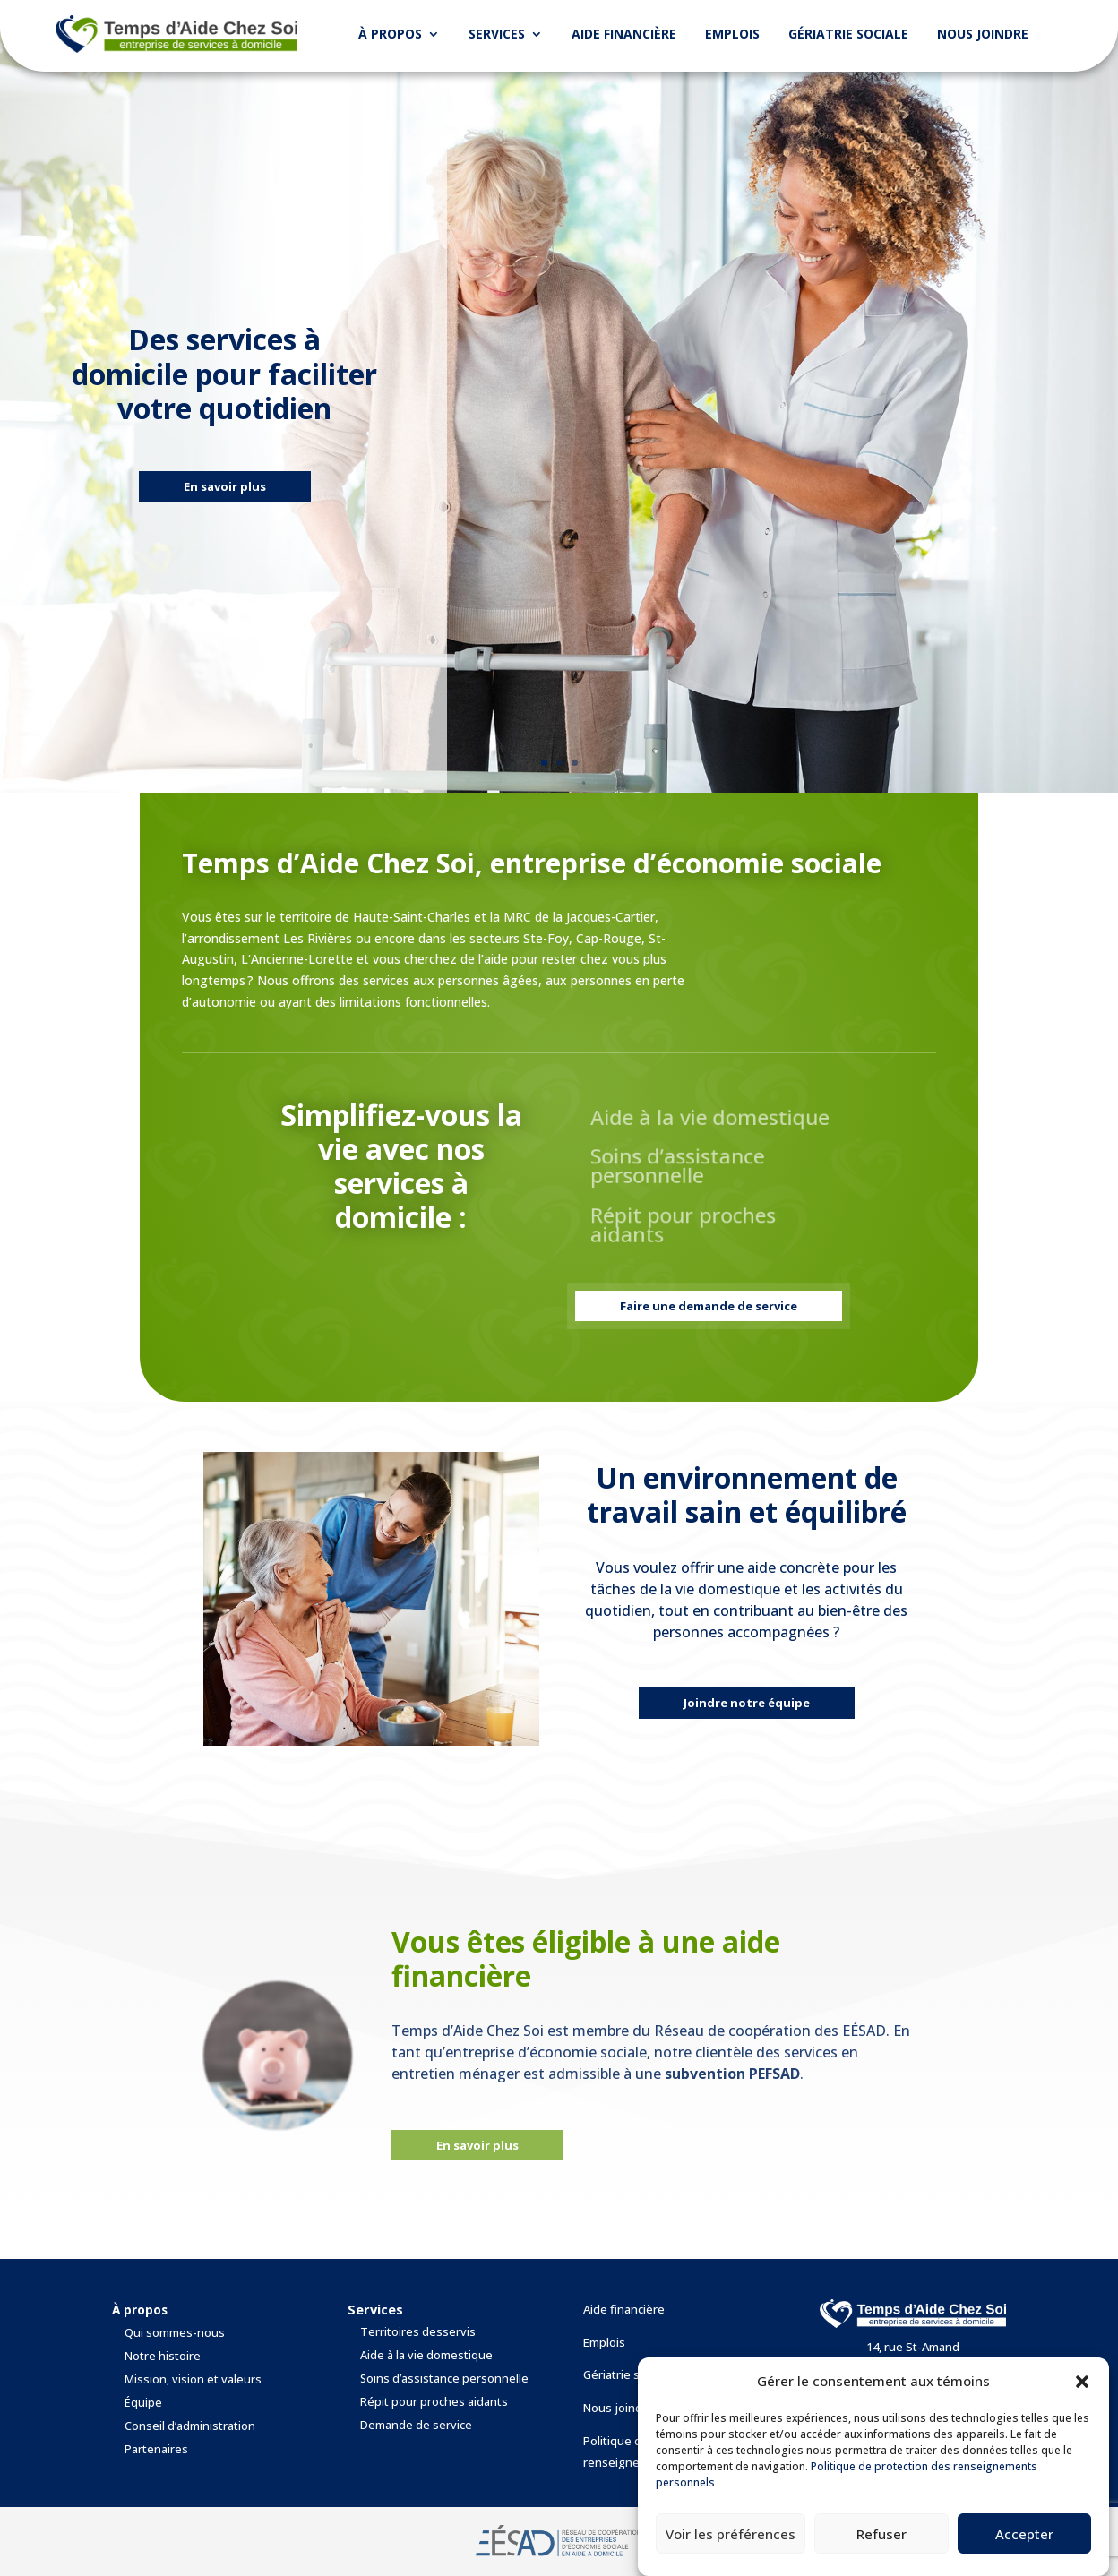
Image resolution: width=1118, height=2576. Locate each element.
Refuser (881, 2534)
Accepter (1024, 2534)
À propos (390, 33)
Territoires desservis (418, 2332)
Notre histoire (163, 2356)
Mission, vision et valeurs (193, 2379)
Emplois (732, 33)
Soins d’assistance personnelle (444, 2378)
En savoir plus (225, 492)
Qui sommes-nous (175, 2332)
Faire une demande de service (708, 1306)
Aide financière (624, 33)
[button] (1082, 2382)
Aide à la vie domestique (426, 2355)
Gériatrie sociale (848, 33)
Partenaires (156, 2449)
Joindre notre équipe (747, 1703)
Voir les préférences (731, 2534)
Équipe (143, 2402)
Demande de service (416, 2425)
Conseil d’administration (190, 2426)
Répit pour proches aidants (434, 2401)
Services (497, 33)
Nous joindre (982, 33)
